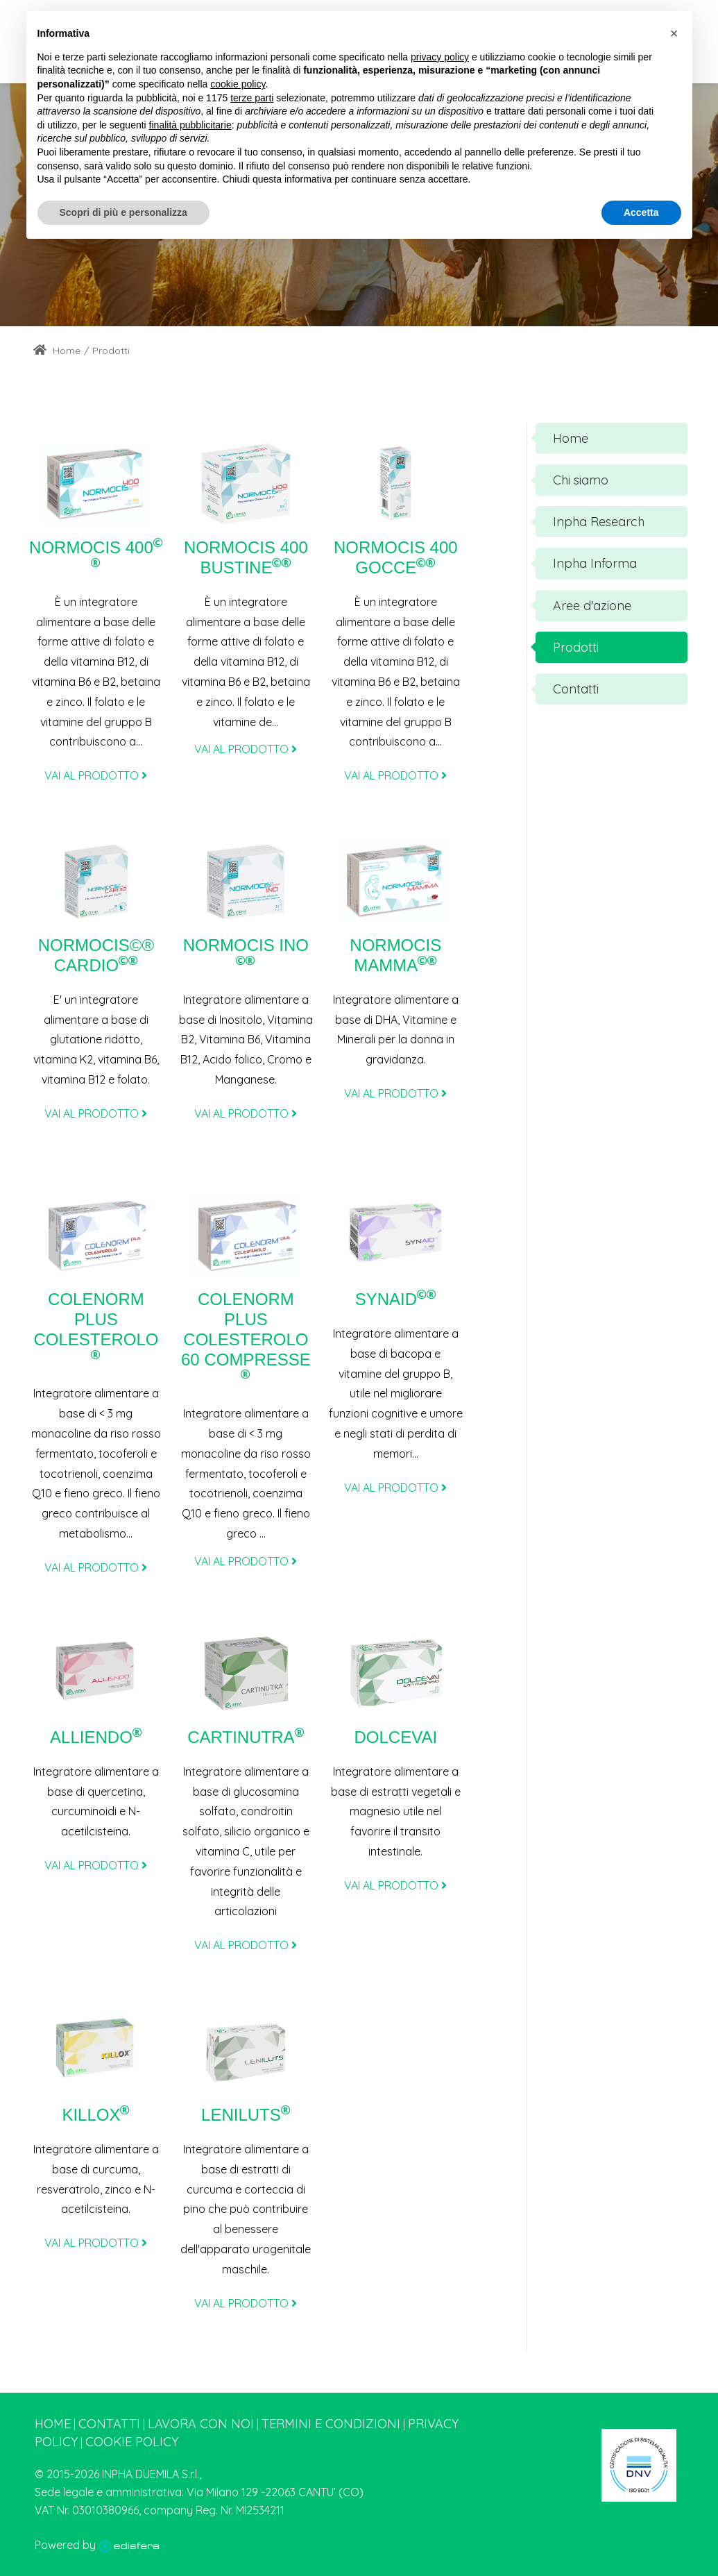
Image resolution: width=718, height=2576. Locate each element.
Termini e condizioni (331, 2424)
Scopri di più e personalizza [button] (123, 212)
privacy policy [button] (440, 56)
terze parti (251, 97)
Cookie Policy (131, 2442)
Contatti (109, 2424)
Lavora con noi (201, 2424)
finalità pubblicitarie (190, 125)
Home (56, 350)
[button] (674, 33)
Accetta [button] (641, 212)
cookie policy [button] (237, 84)
